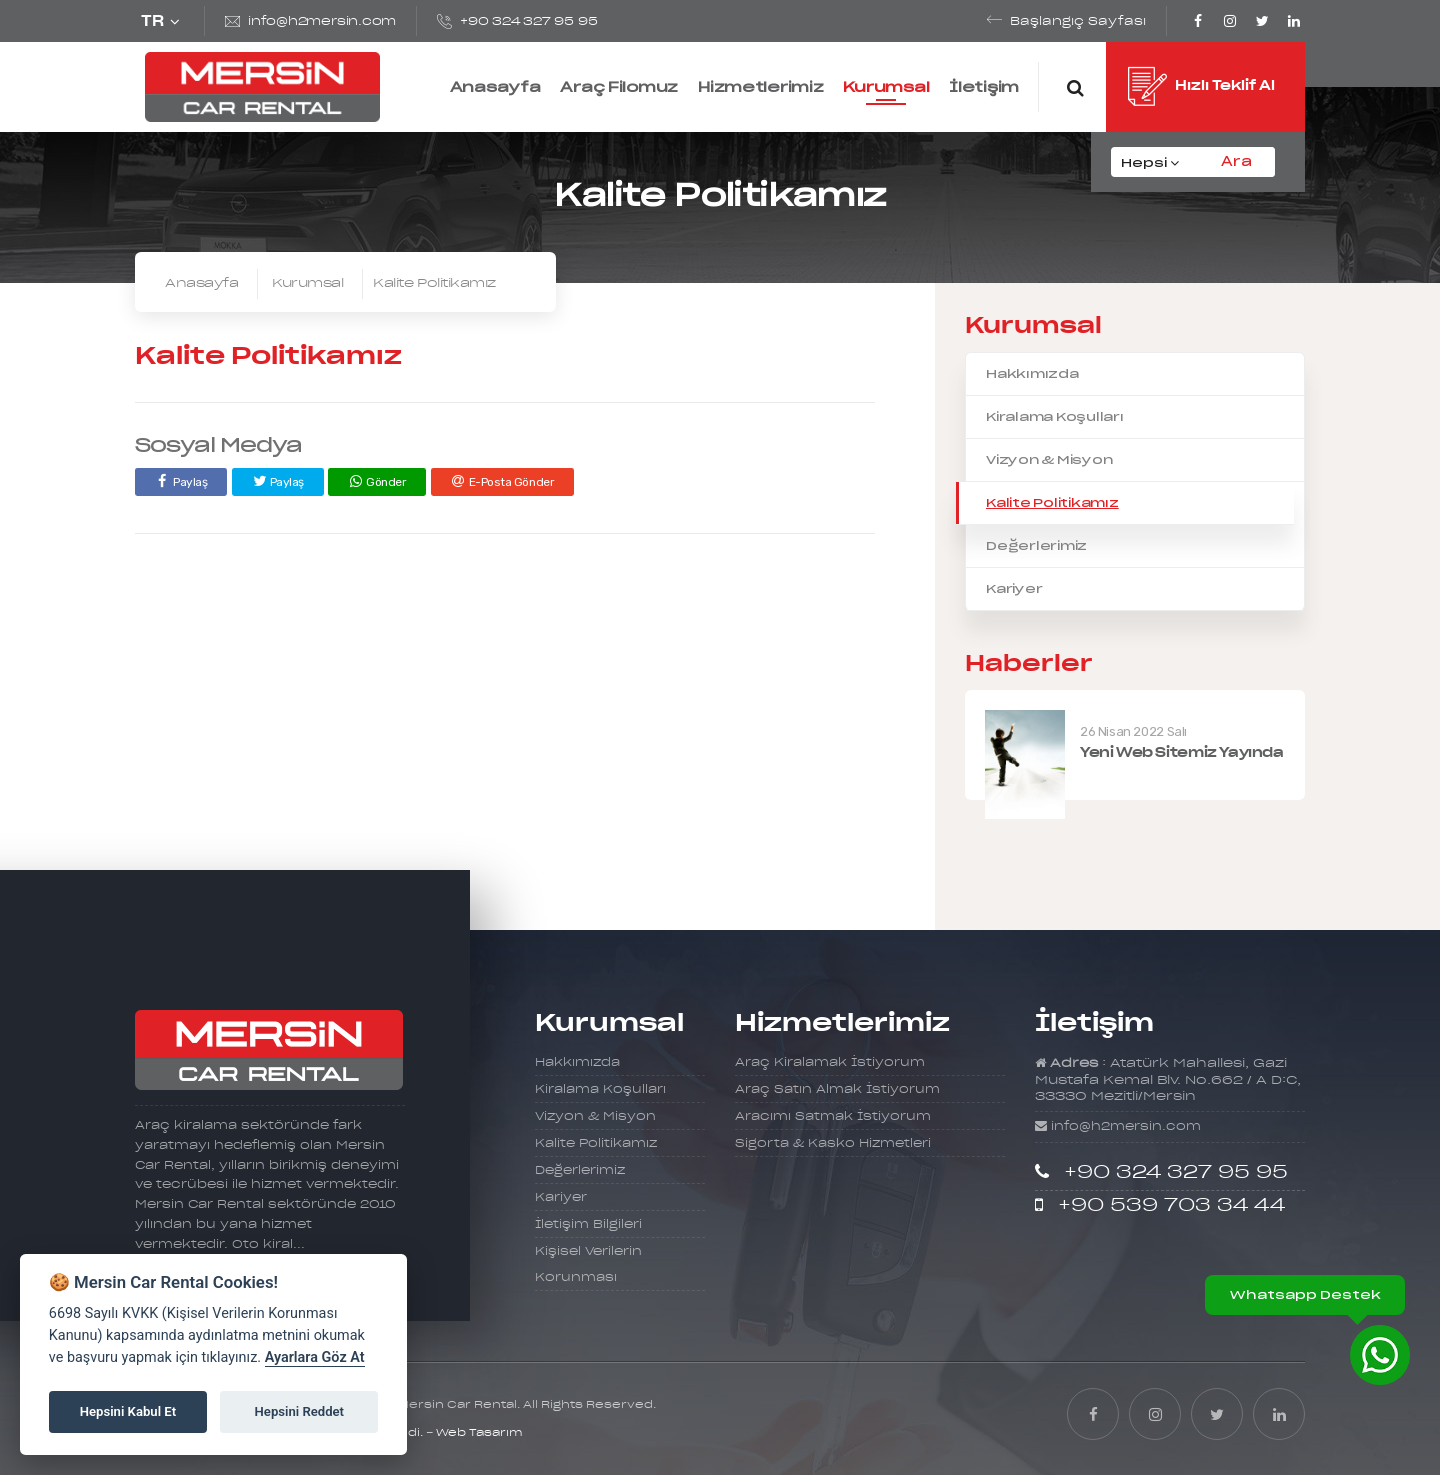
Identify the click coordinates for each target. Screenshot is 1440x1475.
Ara (1236, 161)
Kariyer (1014, 588)
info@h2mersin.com (322, 21)
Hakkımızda (1032, 373)
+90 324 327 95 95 (528, 21)
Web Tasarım (479, 1433)
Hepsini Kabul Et (128, 1411)
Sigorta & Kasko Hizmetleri (833, 1143)
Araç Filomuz (619, 87)
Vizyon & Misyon (1049, 459)
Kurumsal (886, 87)
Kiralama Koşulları (1055, 416)
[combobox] (1154, 162)
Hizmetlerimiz (760, 87)
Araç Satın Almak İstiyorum (837, 1089)
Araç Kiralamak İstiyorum (830, 1062)
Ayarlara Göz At (315, 1357)
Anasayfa (495, 87)
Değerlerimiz (1036, 545)
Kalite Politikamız (1052, 502)
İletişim (984, 87)
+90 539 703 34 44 (1171, 1206)
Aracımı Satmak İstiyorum (833, 1116)
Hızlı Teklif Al (1201, 88)
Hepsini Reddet (299, 1411)
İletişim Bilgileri (588, 1224)
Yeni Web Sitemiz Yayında (1182, 753)
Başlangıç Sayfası (1078, 21)
